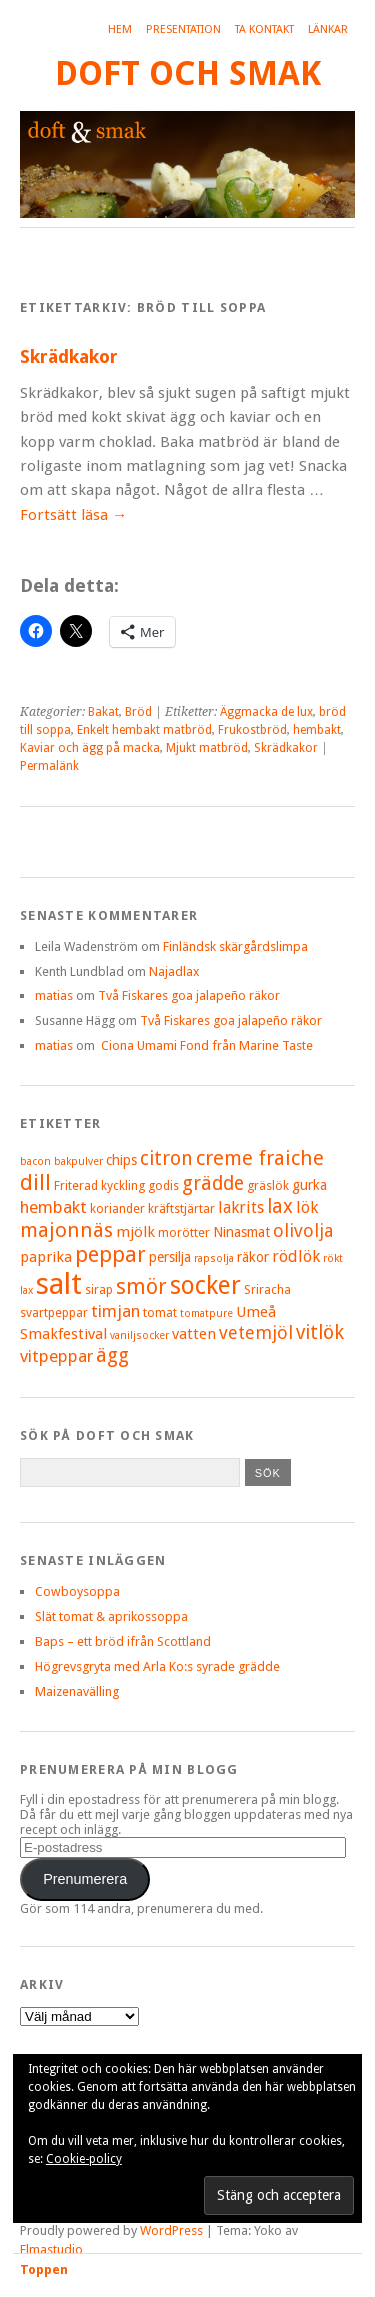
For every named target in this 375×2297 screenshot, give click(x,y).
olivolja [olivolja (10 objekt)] (303, 1230)
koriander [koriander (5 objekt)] (117, 1208)
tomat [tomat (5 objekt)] (160, 1312)
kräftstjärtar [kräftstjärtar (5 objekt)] (181, 1208)
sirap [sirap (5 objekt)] (99, 1289)
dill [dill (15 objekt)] (35, 1182)
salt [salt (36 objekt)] (59, 1284)
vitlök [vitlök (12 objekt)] (320, 1332)
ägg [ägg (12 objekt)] (112, 1355)
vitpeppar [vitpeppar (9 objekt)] (56, 1356)
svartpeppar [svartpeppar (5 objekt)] (54, 1312)
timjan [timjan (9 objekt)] (115, 1311)
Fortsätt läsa (73, 515)
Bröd (138, 712)
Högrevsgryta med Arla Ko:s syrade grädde (157, 1666)
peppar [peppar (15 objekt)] (110, 1254)
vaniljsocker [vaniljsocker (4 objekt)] (139, 1335)
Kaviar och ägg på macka (90, 748)
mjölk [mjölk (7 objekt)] (135, 1232)
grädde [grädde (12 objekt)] (213, 1183)
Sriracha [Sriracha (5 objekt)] (267, 1289)
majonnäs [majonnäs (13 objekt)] (66, 1230)
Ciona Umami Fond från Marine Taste (205, 1045)
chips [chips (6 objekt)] (121, 1160)
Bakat (103, 712)
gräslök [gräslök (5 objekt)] (268, 1185)
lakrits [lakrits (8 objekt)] (241, 1207)
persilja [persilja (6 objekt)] (170, 1257)
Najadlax (174, 971)
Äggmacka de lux (266, 712)
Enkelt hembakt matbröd (144, 730)
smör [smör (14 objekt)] (141, 1286)
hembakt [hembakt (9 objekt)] (53, 1207)
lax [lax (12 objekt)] (280, 1206)
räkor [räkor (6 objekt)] (253, 1257)
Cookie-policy (84, 2159)
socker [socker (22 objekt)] (205, 1285)
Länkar (328, 29)
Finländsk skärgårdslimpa (235, 946)
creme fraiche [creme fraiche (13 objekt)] (260, 1158)
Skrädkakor (69, 356)
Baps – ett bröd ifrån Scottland (123, 1641)
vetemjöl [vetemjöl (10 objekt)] (256, 1332)
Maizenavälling (77, 1691)
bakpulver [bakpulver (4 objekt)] (78, 1161)
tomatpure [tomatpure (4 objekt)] (206, 1313)
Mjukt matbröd (207, 748)
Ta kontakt (264, 29)
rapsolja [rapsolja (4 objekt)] (214, 1258)
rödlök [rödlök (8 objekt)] (296, 1256)
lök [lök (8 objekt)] (307, 1207)
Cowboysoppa (77, 1591)
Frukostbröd (252, 730)
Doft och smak (188, 73)
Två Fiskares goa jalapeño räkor (189, 995)
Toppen (44, 2269)
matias (54, 995)
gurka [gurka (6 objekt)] (309, 1185)
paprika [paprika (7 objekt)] (46, 1257)
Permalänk (49, 766)
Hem (120, 29)
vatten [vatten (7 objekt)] (194, 1334)
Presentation (183, 29)
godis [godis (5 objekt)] (163, 1185)
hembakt (317, 730)
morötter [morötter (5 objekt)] (184, 1232)
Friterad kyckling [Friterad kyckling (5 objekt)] (99, 1185)
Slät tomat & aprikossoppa (111, 1616)
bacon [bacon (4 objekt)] (35, 1161)
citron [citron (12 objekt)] (166, 1158)
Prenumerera (85, 1879)
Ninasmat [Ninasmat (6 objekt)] (241, 1232)
